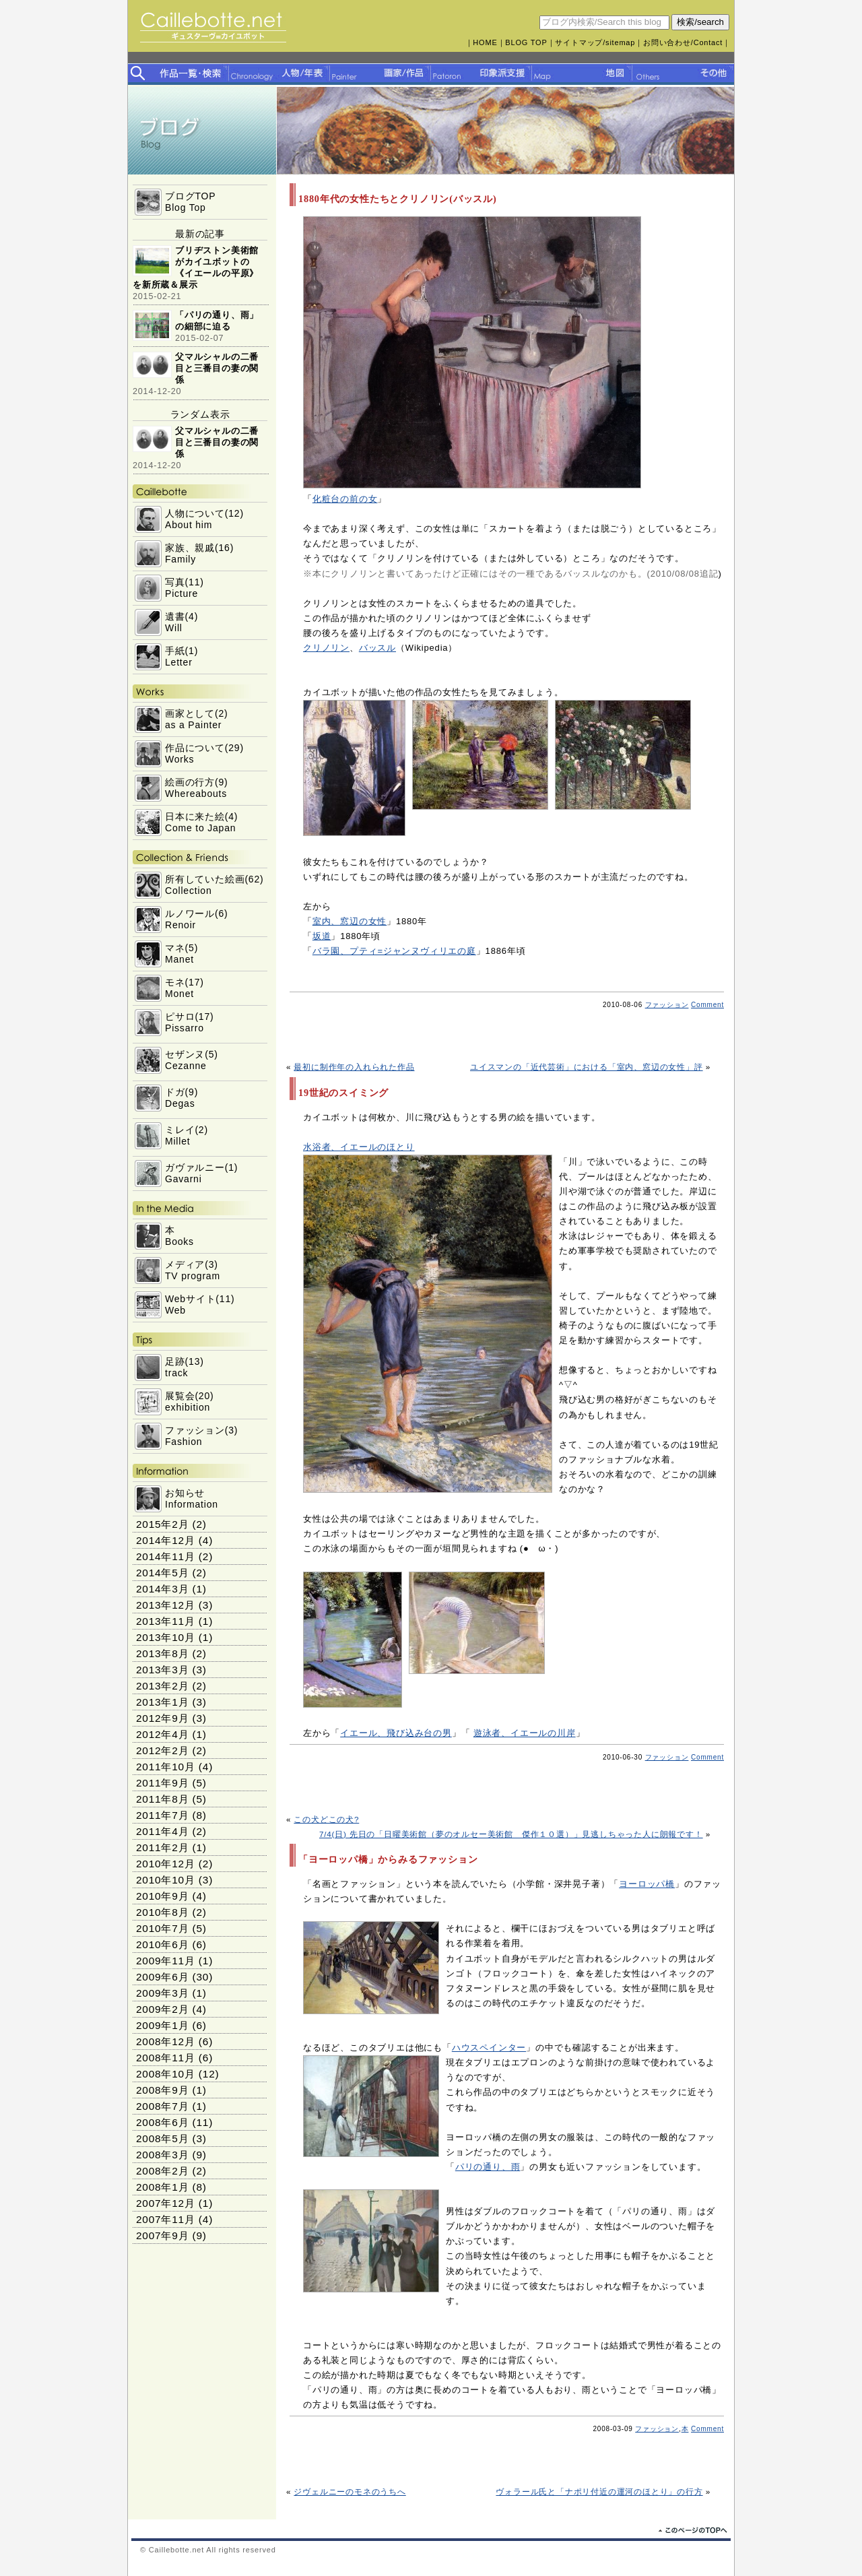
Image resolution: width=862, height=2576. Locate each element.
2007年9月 (162, 2235)
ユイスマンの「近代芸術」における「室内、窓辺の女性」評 (586, 1066)
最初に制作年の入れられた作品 (354, 1066)
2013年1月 (162, 1702)
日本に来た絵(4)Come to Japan (201, 822)
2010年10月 (165, 1880)
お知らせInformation (191, 1498)
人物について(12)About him (204, 519)
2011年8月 (162, 1799)
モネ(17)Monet (184, 988)
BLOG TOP (526, 42)
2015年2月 (162, 1524)
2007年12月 (165, 2203)
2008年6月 (162, 2122)
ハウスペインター (489, 2047)
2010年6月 (162, 1944)
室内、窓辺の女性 (349, 921)
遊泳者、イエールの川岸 (524, 1733)
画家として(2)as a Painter (196, 719)
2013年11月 (165, 1621)
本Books (179, 1236)
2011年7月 (162, 1815)
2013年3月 (162, 1669)
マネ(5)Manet (181, 953)
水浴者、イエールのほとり (359, 1147)
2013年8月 (162, 1653)
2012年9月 (162, 1718)
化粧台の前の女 (345, 499)
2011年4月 (162, 1831)
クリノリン (326, 648)
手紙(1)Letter (181, 656)
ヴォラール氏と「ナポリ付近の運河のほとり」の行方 (599, 2491)
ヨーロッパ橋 (647, 1884)
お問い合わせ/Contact (683, 42)
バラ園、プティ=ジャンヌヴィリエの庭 (394, 951)
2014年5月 (162, 1572)
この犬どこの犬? (326, 1819)
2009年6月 (162, 1977)
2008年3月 (162, 2154)
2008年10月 (165, 2074)
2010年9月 (162, 1896)
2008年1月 (162, 2187)
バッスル (377, 648)
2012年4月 (162, 1734)
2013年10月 (165, 1637)
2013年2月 (162, 1686)
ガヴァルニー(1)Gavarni (201, 1173)
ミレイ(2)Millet (186, 1135)
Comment (707, 1004)
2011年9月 (162, 1783)
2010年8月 (162, 1912)
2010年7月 (162, 1928)
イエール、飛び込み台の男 (396, 1733)
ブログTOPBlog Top (190, 202)
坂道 (321, 936)
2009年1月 (162, 2025)
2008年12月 (165, 2041)
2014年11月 (165, 1556)
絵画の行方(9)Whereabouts (196, 788)
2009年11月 (165, 1960)
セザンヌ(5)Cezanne (191, 1060)
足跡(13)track (184, 1367)
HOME (485, 42)
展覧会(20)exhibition (189, 1401)
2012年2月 (162, 1750)
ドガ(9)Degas (181, 1098)
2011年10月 (165, 1766)
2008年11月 (165, 2057)
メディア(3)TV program (192, 1270)
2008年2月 (162, 2171)
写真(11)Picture (184, 588)
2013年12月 (165, 1605)
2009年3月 (162, 1993)
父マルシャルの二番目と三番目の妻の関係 (217, 368)
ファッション (667, 1004)
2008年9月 (162, 2090)
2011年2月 (162, 1847)
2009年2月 (162, 2009)
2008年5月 (162, 2138)
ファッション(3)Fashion (201, 1436)
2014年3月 (162, 1589)
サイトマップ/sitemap (595, 42)
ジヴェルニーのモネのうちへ (349, 2491)
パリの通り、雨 (488, 2167)
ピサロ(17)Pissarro (189, 1022)
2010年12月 (165, 1863)
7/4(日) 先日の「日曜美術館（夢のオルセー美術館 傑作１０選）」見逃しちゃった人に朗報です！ (511, 1834)
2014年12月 (165, 1540)
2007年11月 (165, 2219)
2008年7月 (162, 2106)
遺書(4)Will (181, 622)
